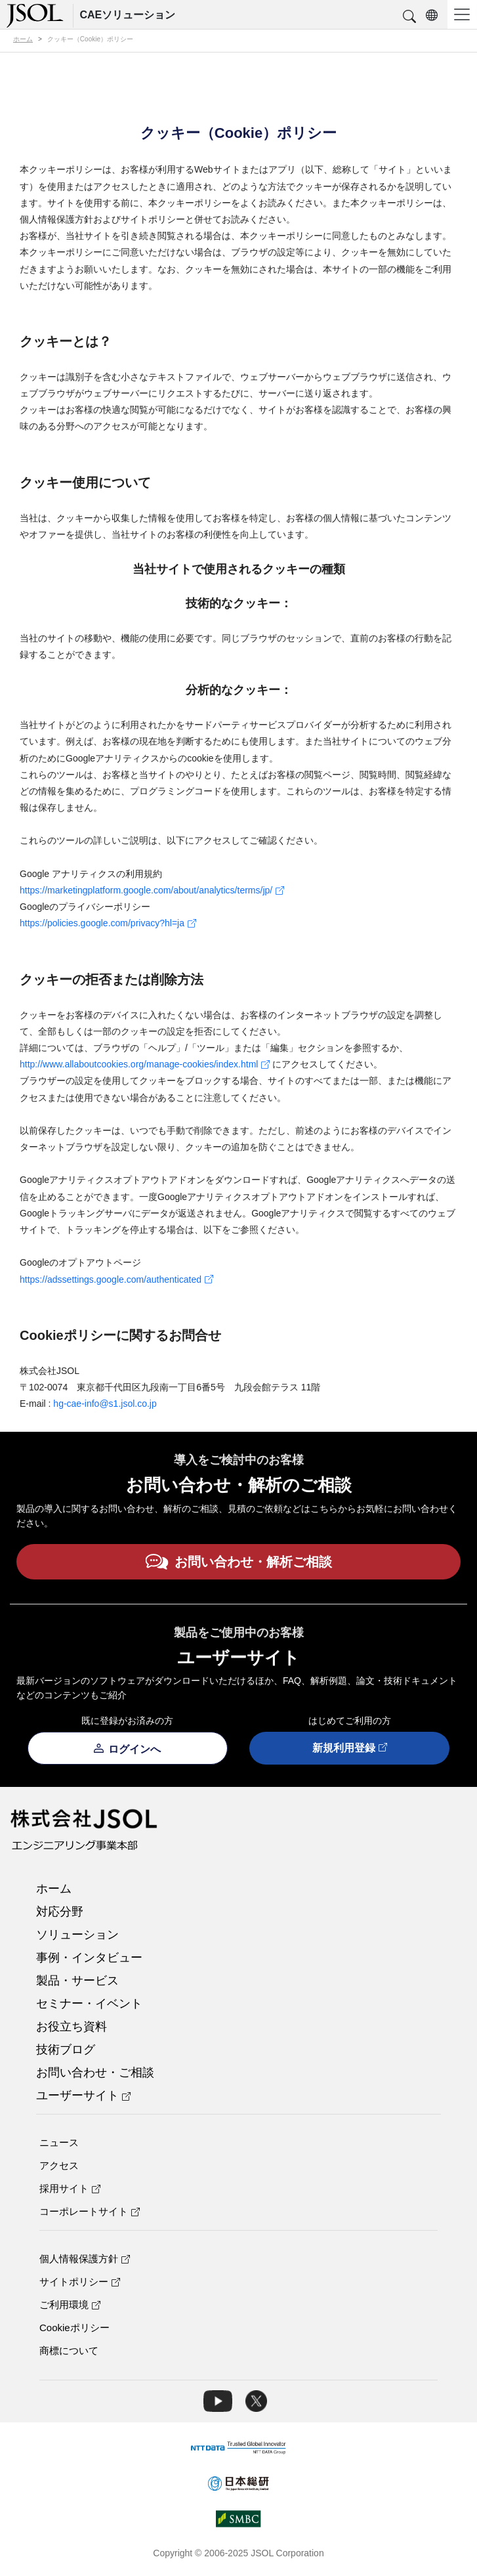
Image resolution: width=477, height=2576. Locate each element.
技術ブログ (65, 2049)
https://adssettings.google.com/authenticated (116, 1279)
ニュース (59, 2142)
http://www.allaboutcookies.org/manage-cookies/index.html (145, 1064)
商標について (68, 2350)
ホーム (54, 1888)
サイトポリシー (79, 2281)
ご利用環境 (69, 2304)
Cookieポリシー (74, 2327)
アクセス (59, 2165)
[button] (409, 17)
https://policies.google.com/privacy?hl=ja (108, 923)
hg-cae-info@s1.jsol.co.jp (104, 1403)
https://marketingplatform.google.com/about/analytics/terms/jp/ (152, 890)
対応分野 (59, 1911)
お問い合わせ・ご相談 (95, 2072)
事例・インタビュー (89, 1957)
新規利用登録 (349, 1748)
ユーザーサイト (83, 2095)
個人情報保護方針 (84, 2258)
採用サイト (69, 2188)
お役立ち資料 (71, 2026)
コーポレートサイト (89, 2211)
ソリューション (77, 1934)
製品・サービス (77, 1980)
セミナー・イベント (89, 2003)
